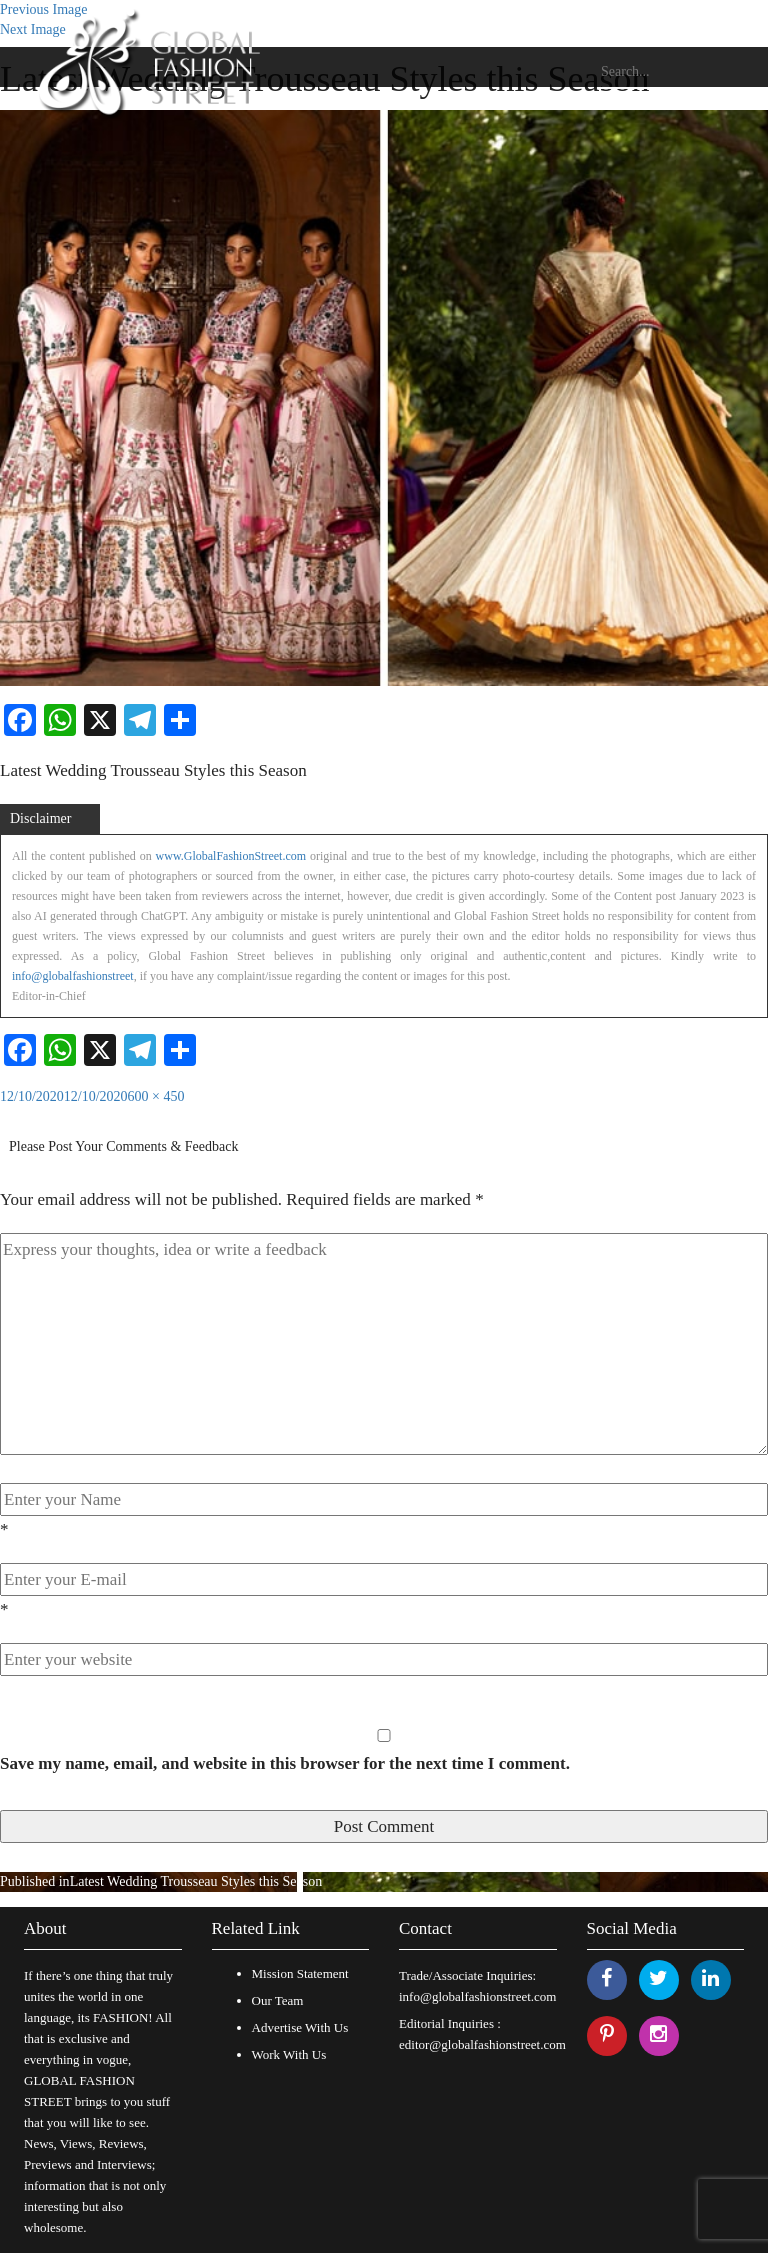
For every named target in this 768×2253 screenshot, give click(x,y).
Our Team (278, 2000)
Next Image (33, 29)
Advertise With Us (300, 2027)
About (45, 1928)
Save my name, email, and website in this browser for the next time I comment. (285, 1763)
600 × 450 (156, 1096)
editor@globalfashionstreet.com (482, 2044)
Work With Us (289, 2054)
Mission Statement (300, 1973)
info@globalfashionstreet (73, 976)
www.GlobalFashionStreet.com (231, 856)
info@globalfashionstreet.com (477, 1996)
